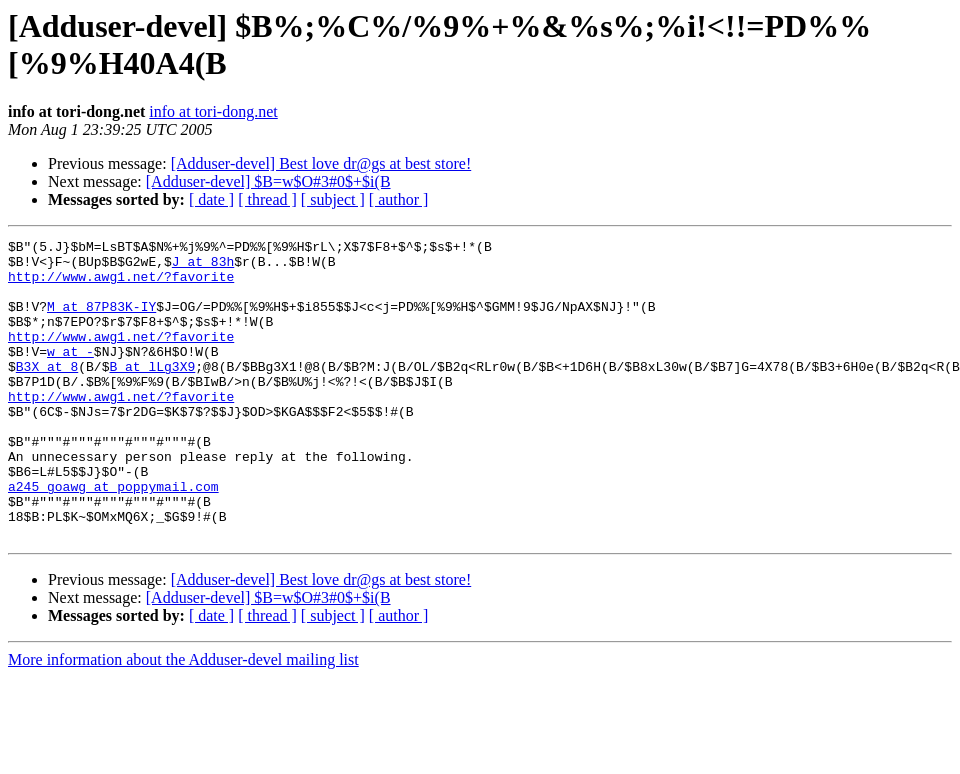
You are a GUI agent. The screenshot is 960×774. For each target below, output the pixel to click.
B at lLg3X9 (152, 393)
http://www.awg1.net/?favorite (121, 285)
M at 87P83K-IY (101, 321)
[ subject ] (333, 199)
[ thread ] (267, 199)
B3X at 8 (47, 393)
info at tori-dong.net (213, 111)
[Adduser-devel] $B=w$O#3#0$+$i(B (268, 181)
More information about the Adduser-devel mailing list (183, 719)
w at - (70, 375)
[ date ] (211, 199)
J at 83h (203, 267)
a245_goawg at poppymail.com (113, 537)
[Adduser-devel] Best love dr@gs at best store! (321, 163)
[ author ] (399, 199)
